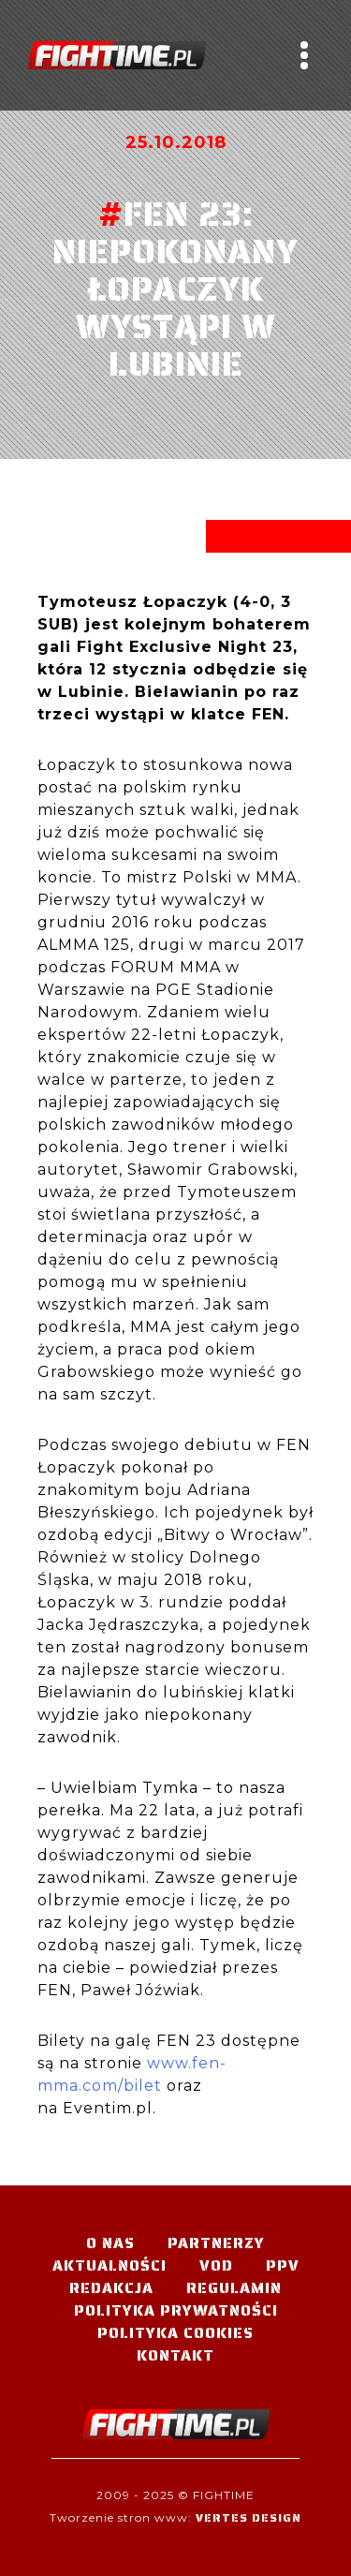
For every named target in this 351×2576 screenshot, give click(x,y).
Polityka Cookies (175, 2333)
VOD (216, 2265)
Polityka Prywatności (176, 2310)
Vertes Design (248, 2517)
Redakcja (111, 2288)
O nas (110, 2243)
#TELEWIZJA (117, 55)
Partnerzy (216, 2243)
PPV (283, 2265)
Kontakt (175, 2355)
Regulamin (234, 2288)
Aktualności (109, 2265)
